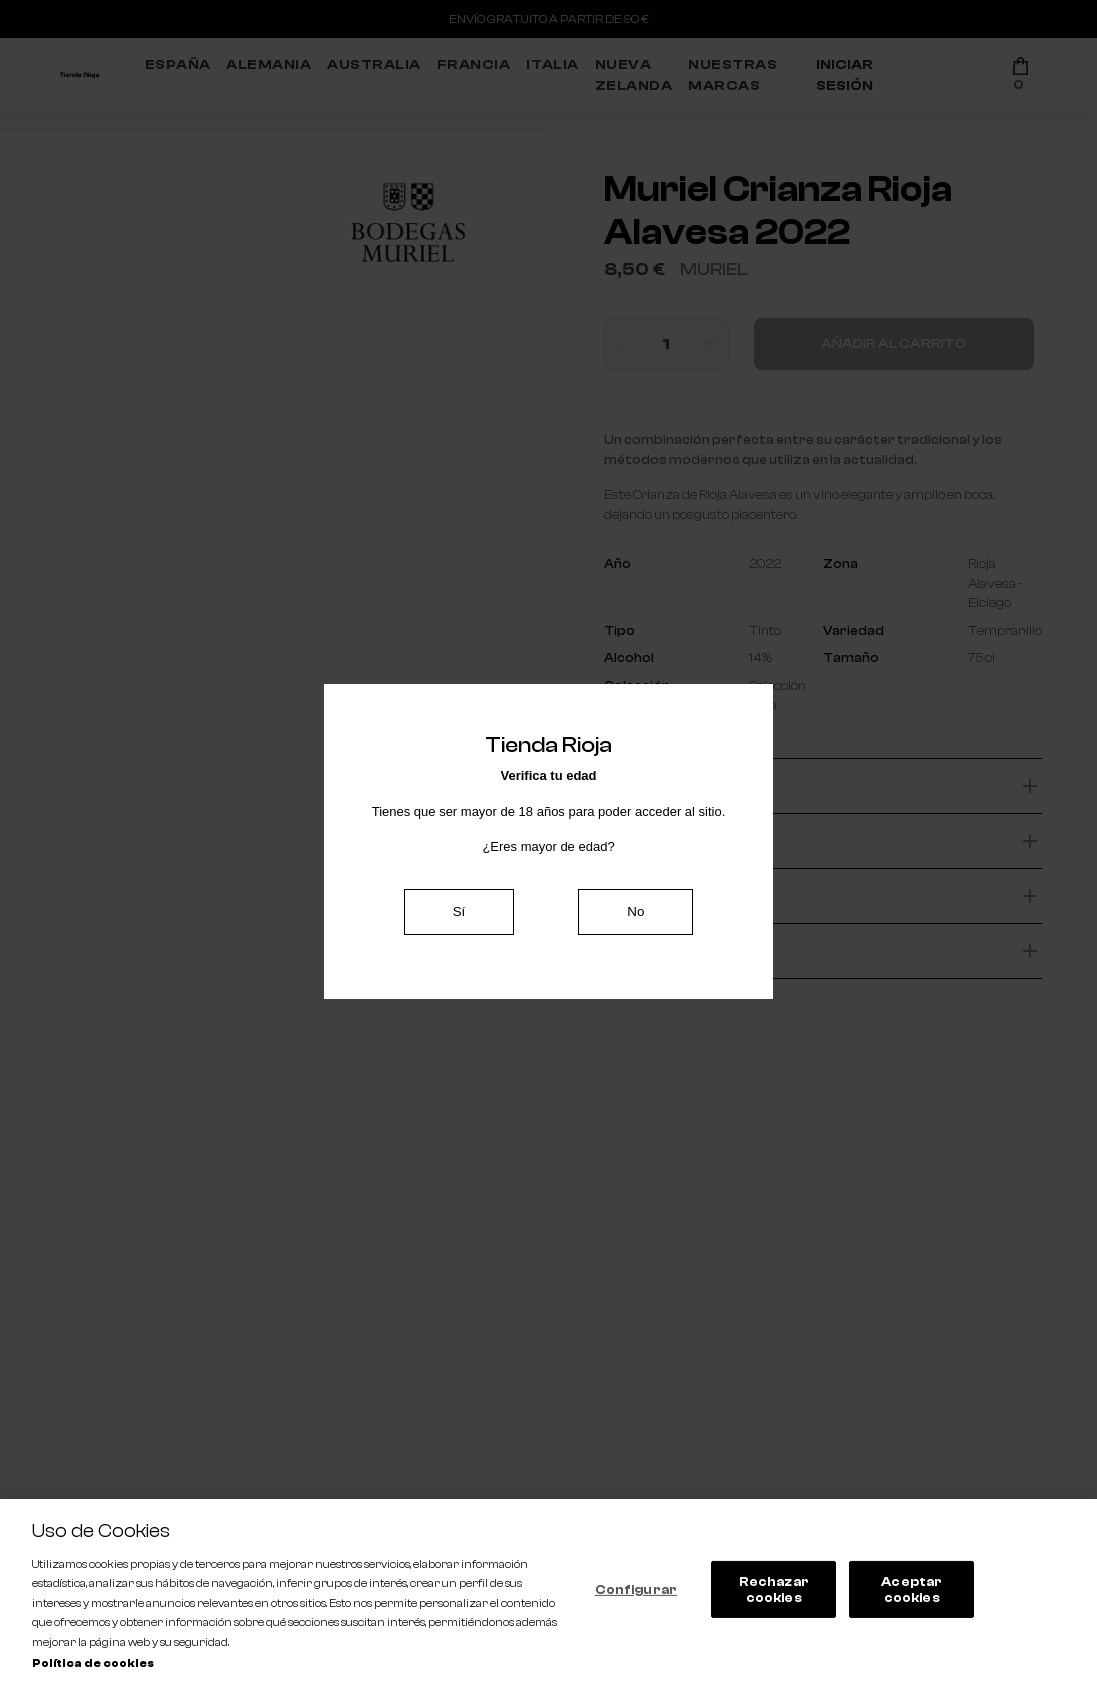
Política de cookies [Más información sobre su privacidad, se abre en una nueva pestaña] (93, 1663)
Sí (459, 911)
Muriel (714, 269)
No (635, 911)
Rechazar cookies (774, 1589)
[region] (548, 1591)
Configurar (636, 1589)
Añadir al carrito (893, 344)
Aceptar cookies (911, 1589)
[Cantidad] (665, 344)
